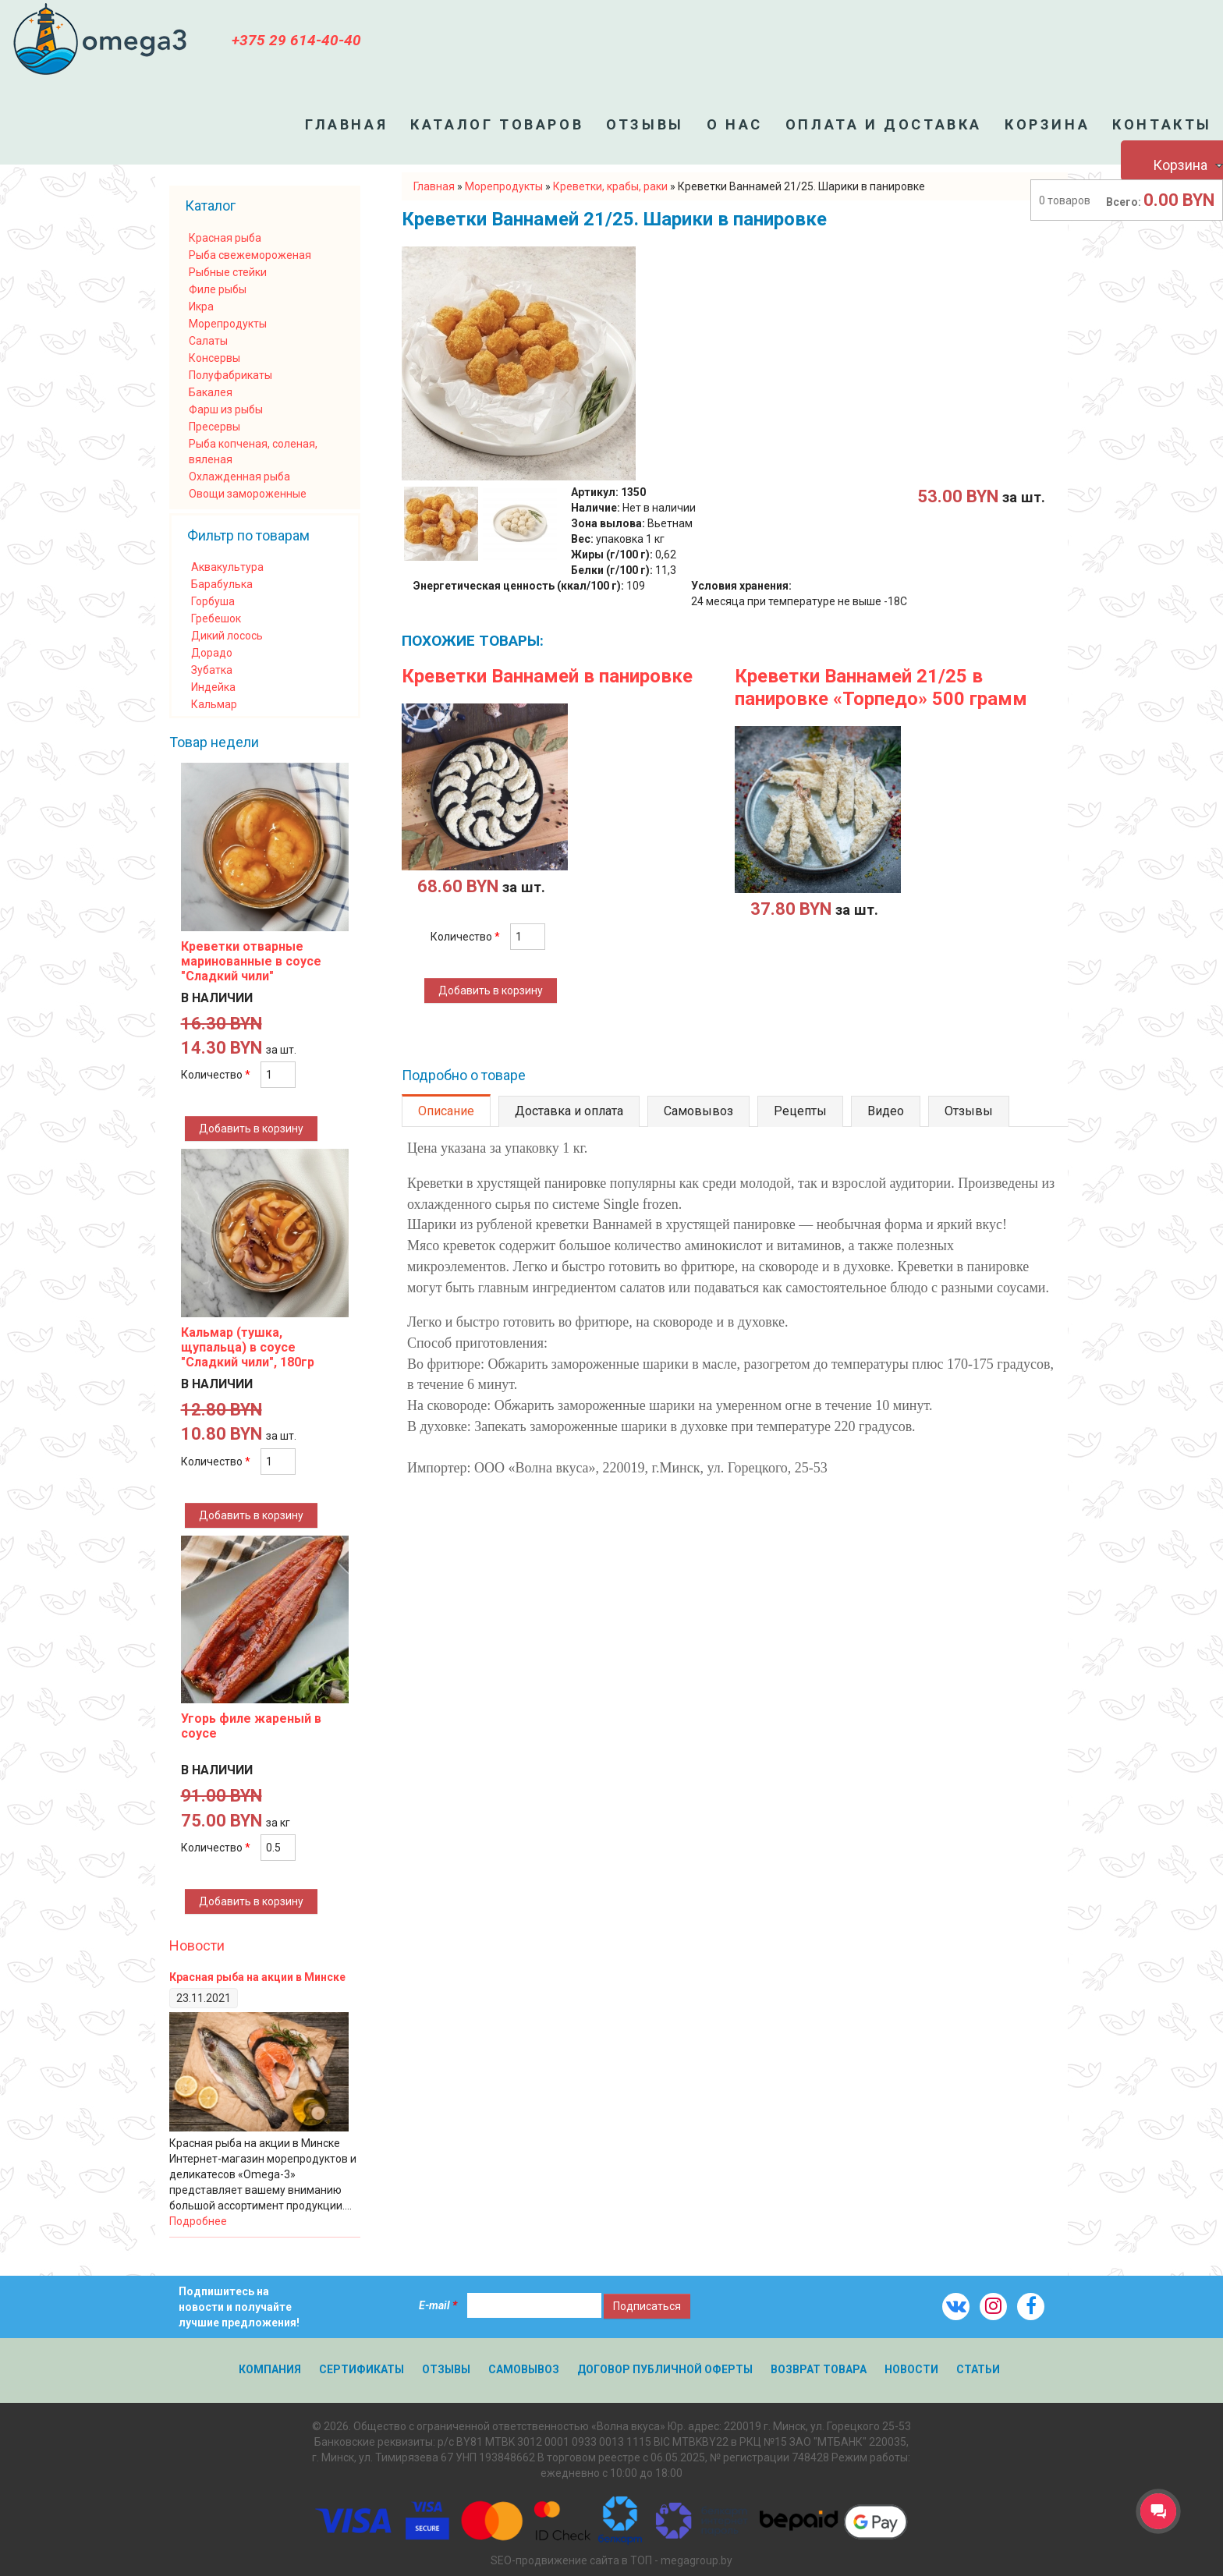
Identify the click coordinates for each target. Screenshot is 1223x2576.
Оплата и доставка (883, 124)
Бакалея (210, 392)
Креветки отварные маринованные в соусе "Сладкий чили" (251, 961)
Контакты (1162, 124)
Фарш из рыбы (226, 409)
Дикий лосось (227, 635)
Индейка (213, 687)
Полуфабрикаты (230, 375)
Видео (885, 1111)
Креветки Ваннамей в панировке (547, 676)
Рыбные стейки (228, 272)
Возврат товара (819, 2369)
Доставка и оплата (569, 1111)
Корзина (1047, 124)
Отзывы (645, 124)
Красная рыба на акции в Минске (257, 1977)
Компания (270, 2369)
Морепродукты (228, 323)
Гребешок (216, 618)
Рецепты (800, 1111)
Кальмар (214, 704)
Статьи (978, 2369)
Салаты (208, 341)
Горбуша (213, 601)
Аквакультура (227, 567)
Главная (346, 124)
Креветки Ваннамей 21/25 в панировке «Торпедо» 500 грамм (881, 687)
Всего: (1123, 202)
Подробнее (198, 2221)
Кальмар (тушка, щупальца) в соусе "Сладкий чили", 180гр (247, 1347)
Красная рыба (225, 238)
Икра (201, 306)
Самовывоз (698, 1111)
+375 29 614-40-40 (296, 40)
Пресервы (214, 426)
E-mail (438, 2305)
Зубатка (211, 670)
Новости (197, 1945)
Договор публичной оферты (665, 2369)
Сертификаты (361, 2369)
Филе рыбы (217, 289)
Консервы (214, 358)
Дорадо (211, 653)
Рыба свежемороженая (250, 255)
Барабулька (222, 584)
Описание (446, 1111)
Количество (465, 936)
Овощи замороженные (248, 493)
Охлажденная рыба (239, 476)
